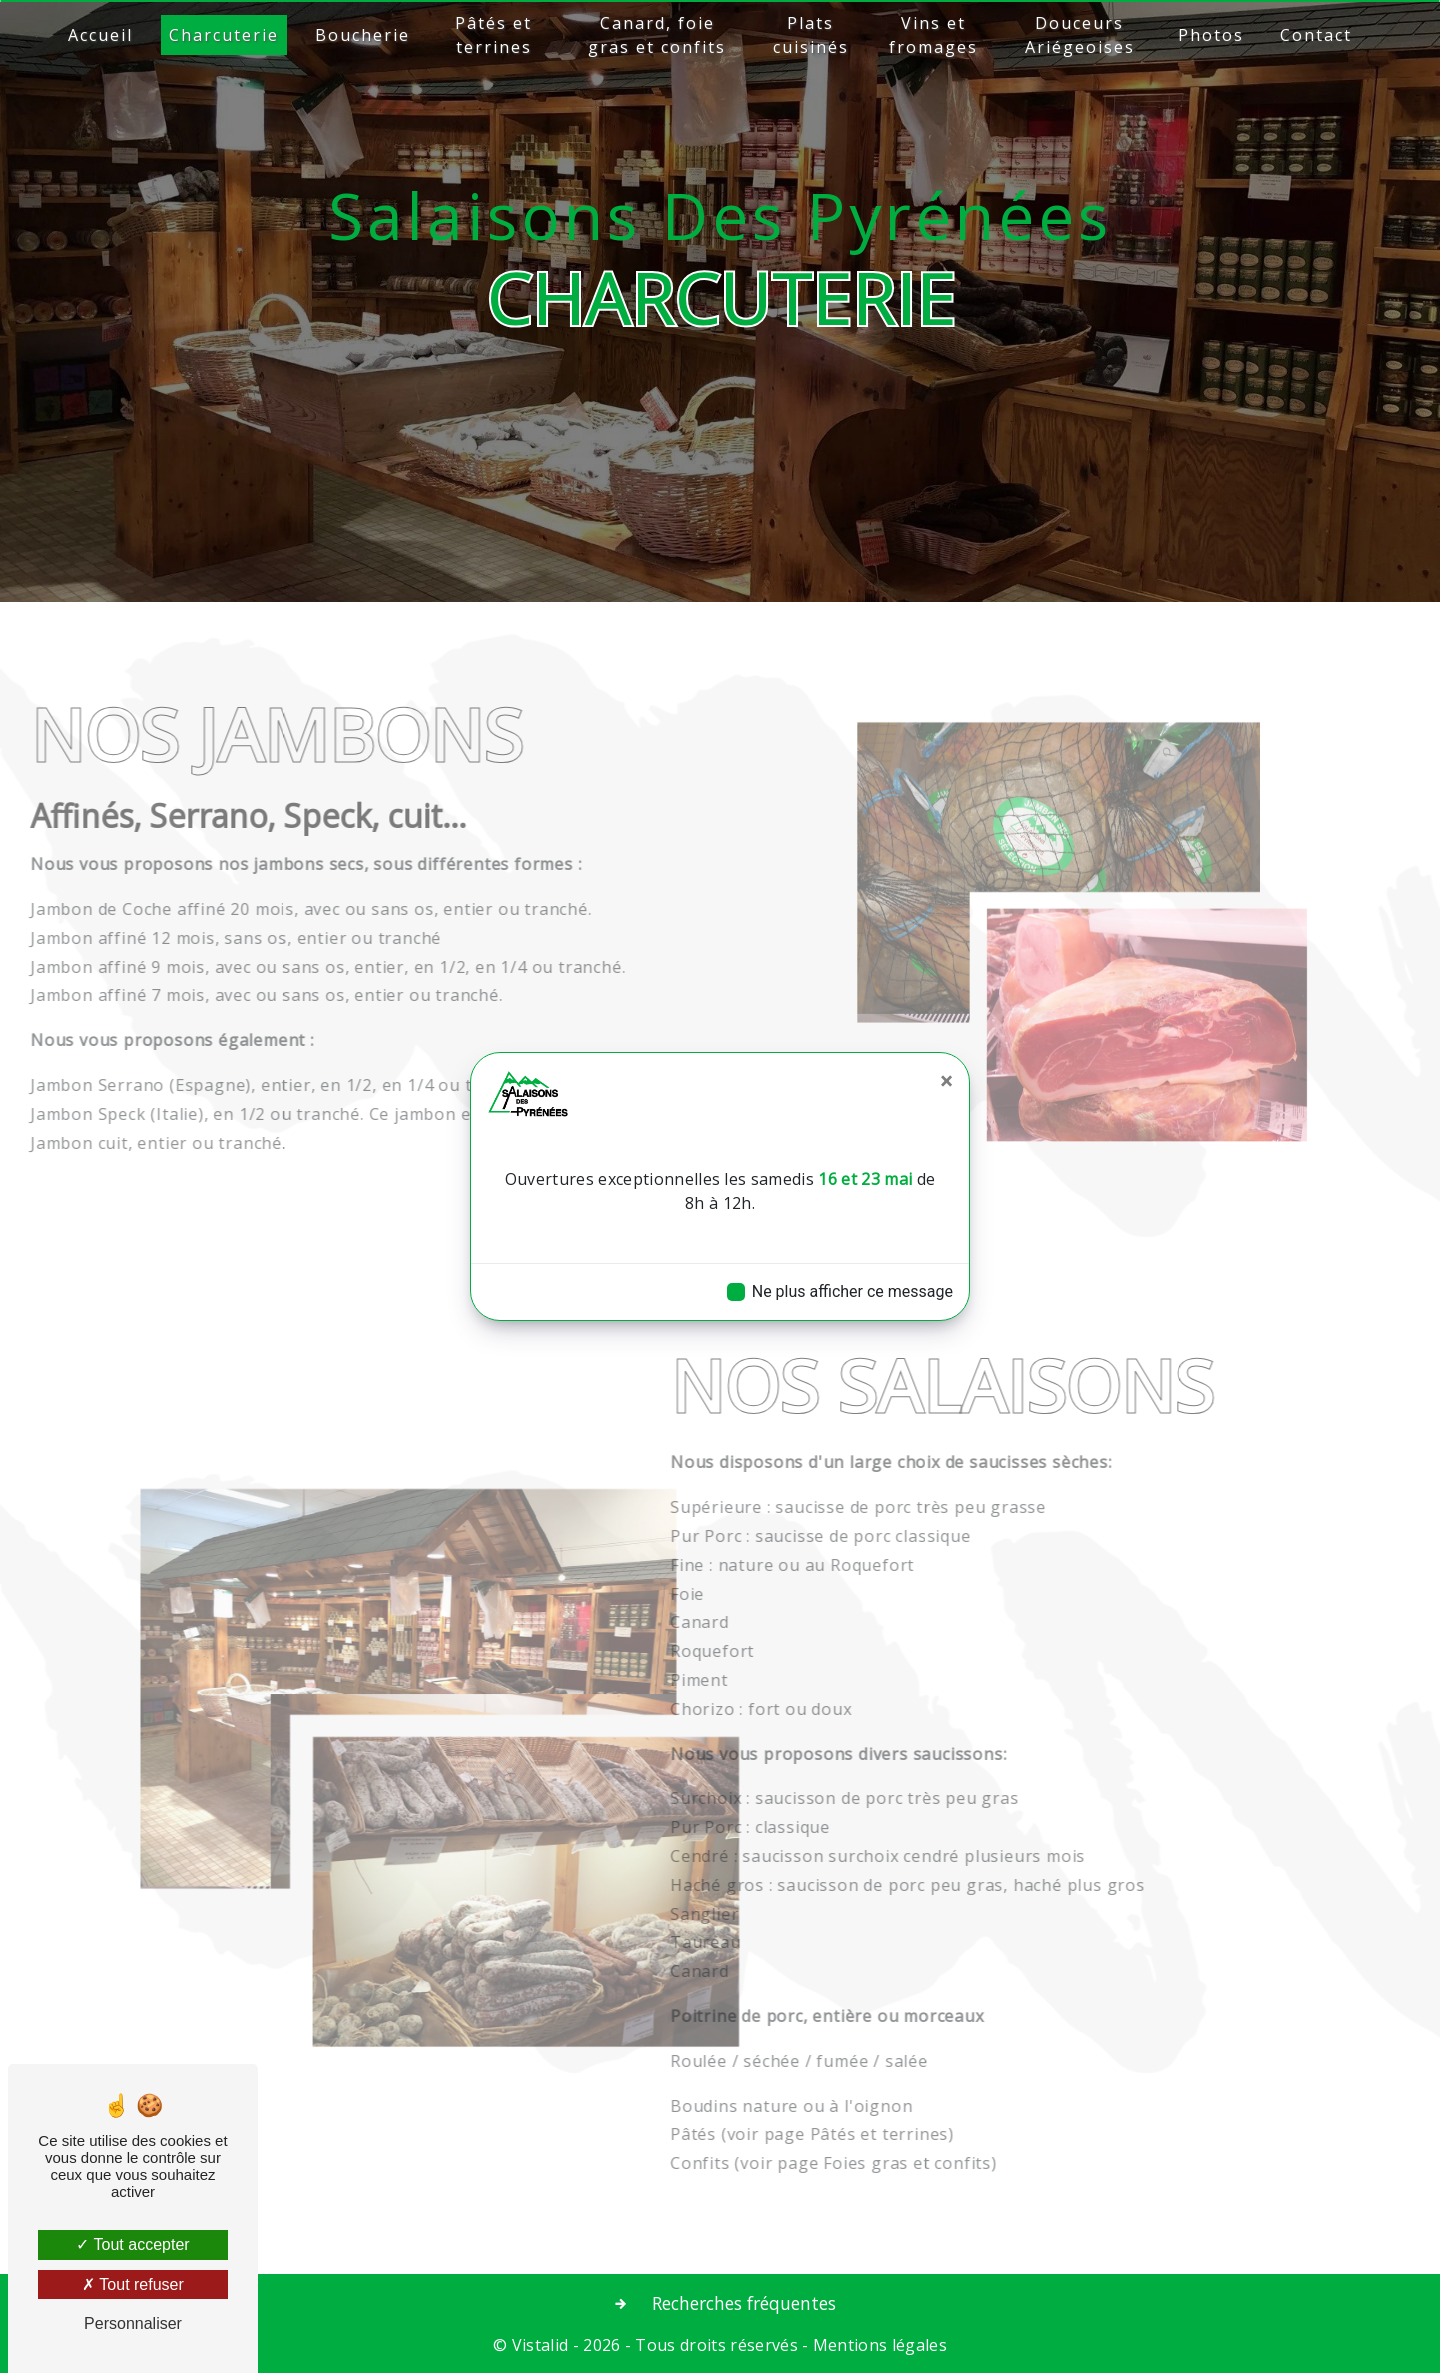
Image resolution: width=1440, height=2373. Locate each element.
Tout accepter (132, 2244)
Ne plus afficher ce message (852, 1291)
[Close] (946, 1081)
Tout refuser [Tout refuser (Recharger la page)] (133, 2284)
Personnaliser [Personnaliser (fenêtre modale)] (133, 2323)
